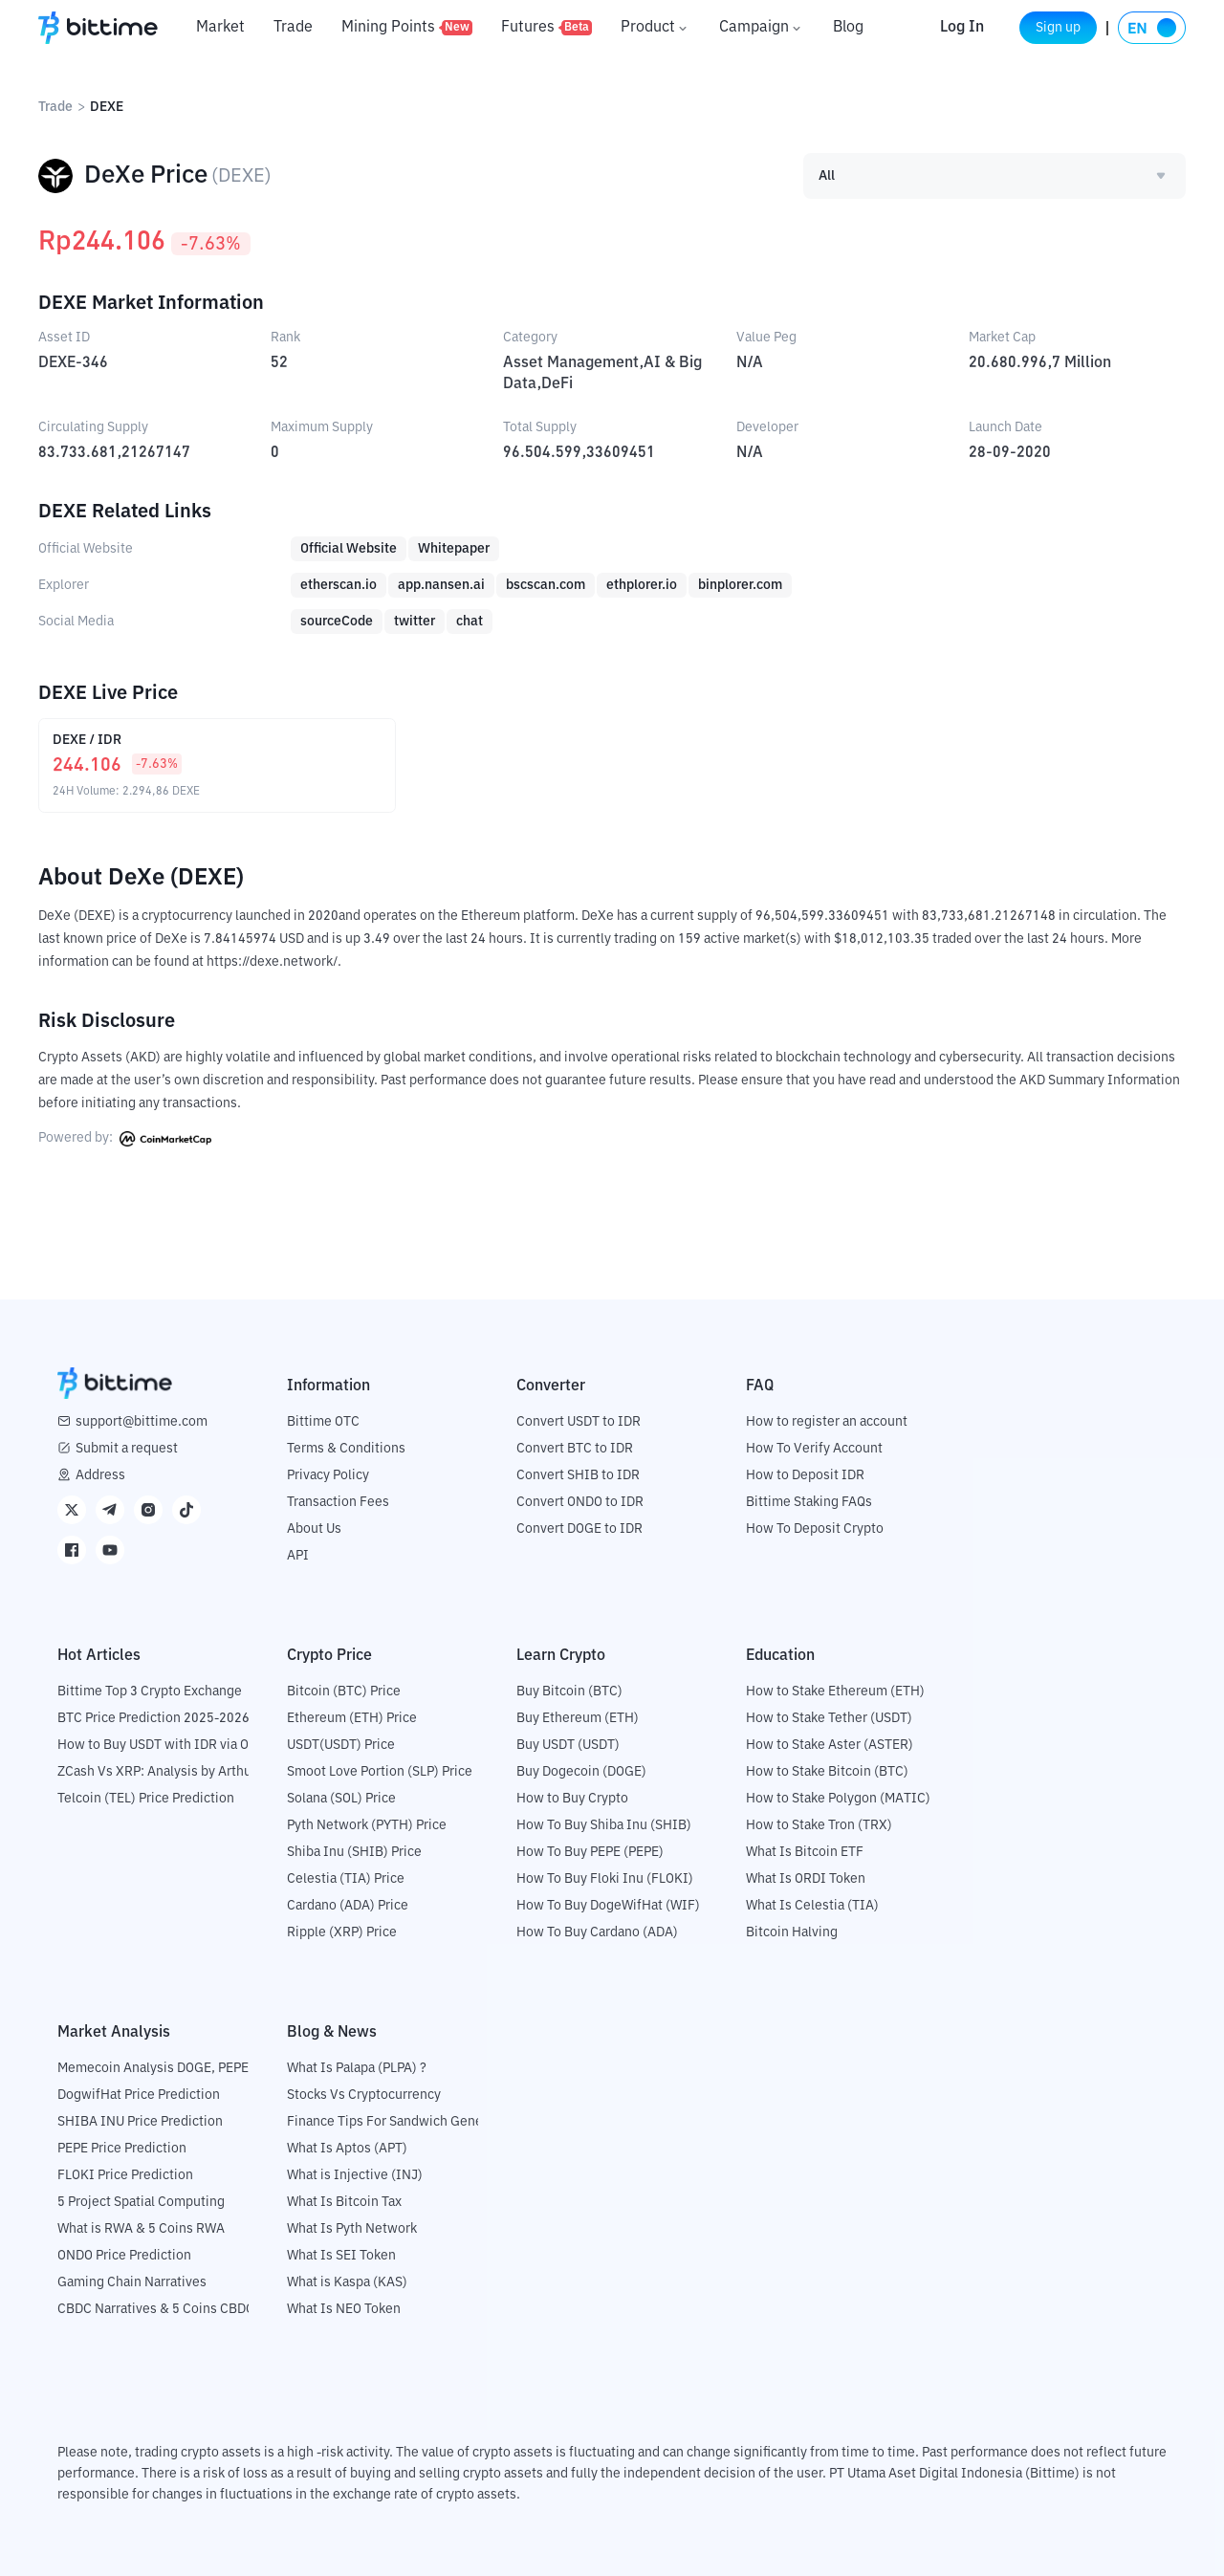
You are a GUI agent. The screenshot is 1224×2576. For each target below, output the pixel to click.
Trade (293, 27)
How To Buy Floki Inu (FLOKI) (604, 1878)
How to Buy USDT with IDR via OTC (161, 1744)
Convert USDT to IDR (578, 1421)
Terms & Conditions (346, 1447)
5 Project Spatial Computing (141, 2201)
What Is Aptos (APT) (347, 2147)
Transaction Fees (338, 1501)
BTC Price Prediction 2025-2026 (153, 1717)
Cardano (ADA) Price (347, 1904)
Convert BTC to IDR (574, 1447)
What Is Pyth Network (352, 2228)
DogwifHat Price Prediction (138, 2094)
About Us (314, 1528)
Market (220, 27)
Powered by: (124, 1138)
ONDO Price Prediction (124, 2254)
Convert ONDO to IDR (580, 1501)
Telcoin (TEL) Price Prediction (145, 1797)
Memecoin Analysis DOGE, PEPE (153, 2067)
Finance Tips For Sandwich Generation (402, 2121)
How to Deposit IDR (805, 1474)
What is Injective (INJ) (355, 2174)
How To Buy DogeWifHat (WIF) (608, 1904)
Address (100, 1474)
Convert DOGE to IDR (579, 1528)
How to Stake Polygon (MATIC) (838, 1797)
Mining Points (406, 27)
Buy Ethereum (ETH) (577, 1717)
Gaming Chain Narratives (132, 2281)
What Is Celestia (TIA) (812, 1904)
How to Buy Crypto (572, 1797)
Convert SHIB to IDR (578, 1474)
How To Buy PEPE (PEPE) (590, 1851)
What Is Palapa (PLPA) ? (356, 2067)
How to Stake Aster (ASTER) (829, 1744)
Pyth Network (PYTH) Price (367, 1824)
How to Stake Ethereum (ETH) (835, 1690)
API (298, 1554)
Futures (546, 27)
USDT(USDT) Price (341, 1744)
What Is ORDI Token (805, 1878)
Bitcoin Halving (792, 1931)
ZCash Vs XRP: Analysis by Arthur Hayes (176, 1771)
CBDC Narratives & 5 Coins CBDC (155, 2308)
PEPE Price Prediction (121, 2147)
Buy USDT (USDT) (568, 1744)
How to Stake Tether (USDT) (829, 1717)
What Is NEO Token (344, 2308)
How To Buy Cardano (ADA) (597, 1931)
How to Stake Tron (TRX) (819, 1824)
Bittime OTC (323, 1421)
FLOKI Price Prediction (125, 2174)
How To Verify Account (814, 1447)
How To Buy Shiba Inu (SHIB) (603, 1824)
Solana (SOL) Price (341, 1797)
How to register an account (826, 1421)
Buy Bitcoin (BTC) (569, 1690)
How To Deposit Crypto (815, 1528)
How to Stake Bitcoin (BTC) (827, 1771)
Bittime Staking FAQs (809, 1501)
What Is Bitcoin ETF (804, 1851)
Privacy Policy (328, 1474)
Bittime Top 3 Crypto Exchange (149, 1690)
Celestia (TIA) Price (345, 1878)
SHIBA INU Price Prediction (140, 2121)
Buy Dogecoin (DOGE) (581, 1771)
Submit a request (127, 1447)
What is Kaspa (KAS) (347, 2281)
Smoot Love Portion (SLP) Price (379, 1771)
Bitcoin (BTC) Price (344, 1690)
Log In (940, 27)
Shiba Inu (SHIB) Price (354, 1851)
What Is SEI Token (341, 2254)
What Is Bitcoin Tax (344, 2201)
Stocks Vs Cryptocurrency (364, 2094)
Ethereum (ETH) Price (352, 1717)
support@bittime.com (142, 1421)
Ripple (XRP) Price (342, 1931)
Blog (848, 27)
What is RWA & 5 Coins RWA (141, 2228)
